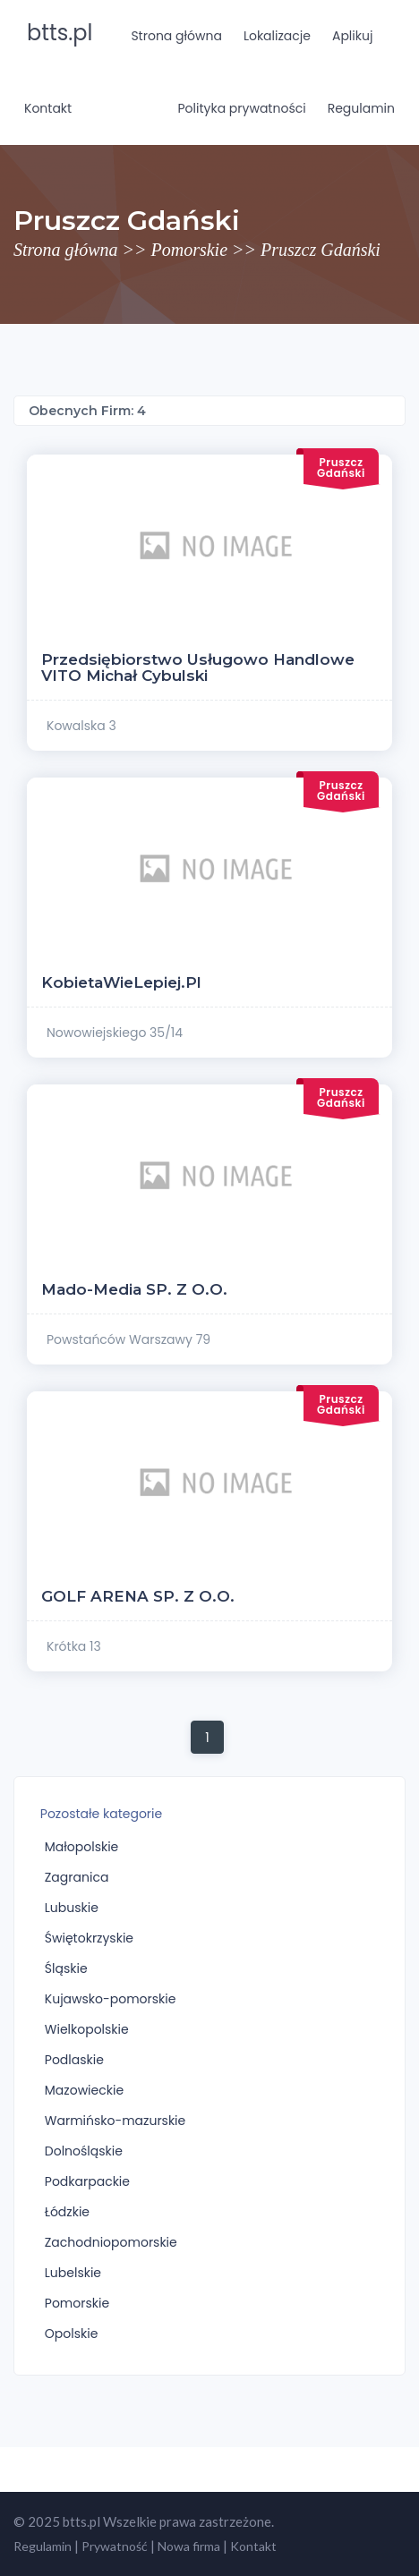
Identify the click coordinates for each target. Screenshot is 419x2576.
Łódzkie (67, 2212)
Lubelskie (73, 2273)
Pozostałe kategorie (101, 1814)
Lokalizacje (277, 36)
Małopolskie (82, 1847)
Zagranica (77, 1877)
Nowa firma (189, 2546)
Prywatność (114, 2546)
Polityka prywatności (242, 108)
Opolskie (71, 2333)
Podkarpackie (87, 2181)
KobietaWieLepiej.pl (121, 982)
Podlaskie (74, 2060)
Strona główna (176, 36)
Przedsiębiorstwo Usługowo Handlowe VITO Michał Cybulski (198, 667)
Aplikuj (352, 36)
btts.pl (59, 32)
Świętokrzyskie (89, 1938)
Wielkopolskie (87, 2029)
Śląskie (66, 1968)
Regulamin (361, 108)
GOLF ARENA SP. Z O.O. (138, 1596)
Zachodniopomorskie (111, 2242)
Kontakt (48, 108)
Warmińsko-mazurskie (115, 2121)
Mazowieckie (84, 2090)
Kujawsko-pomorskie (110, 1999)
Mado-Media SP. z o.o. (134, 1289)
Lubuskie (71, 1908)
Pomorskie (189, 249)
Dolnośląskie (84, 2151)
